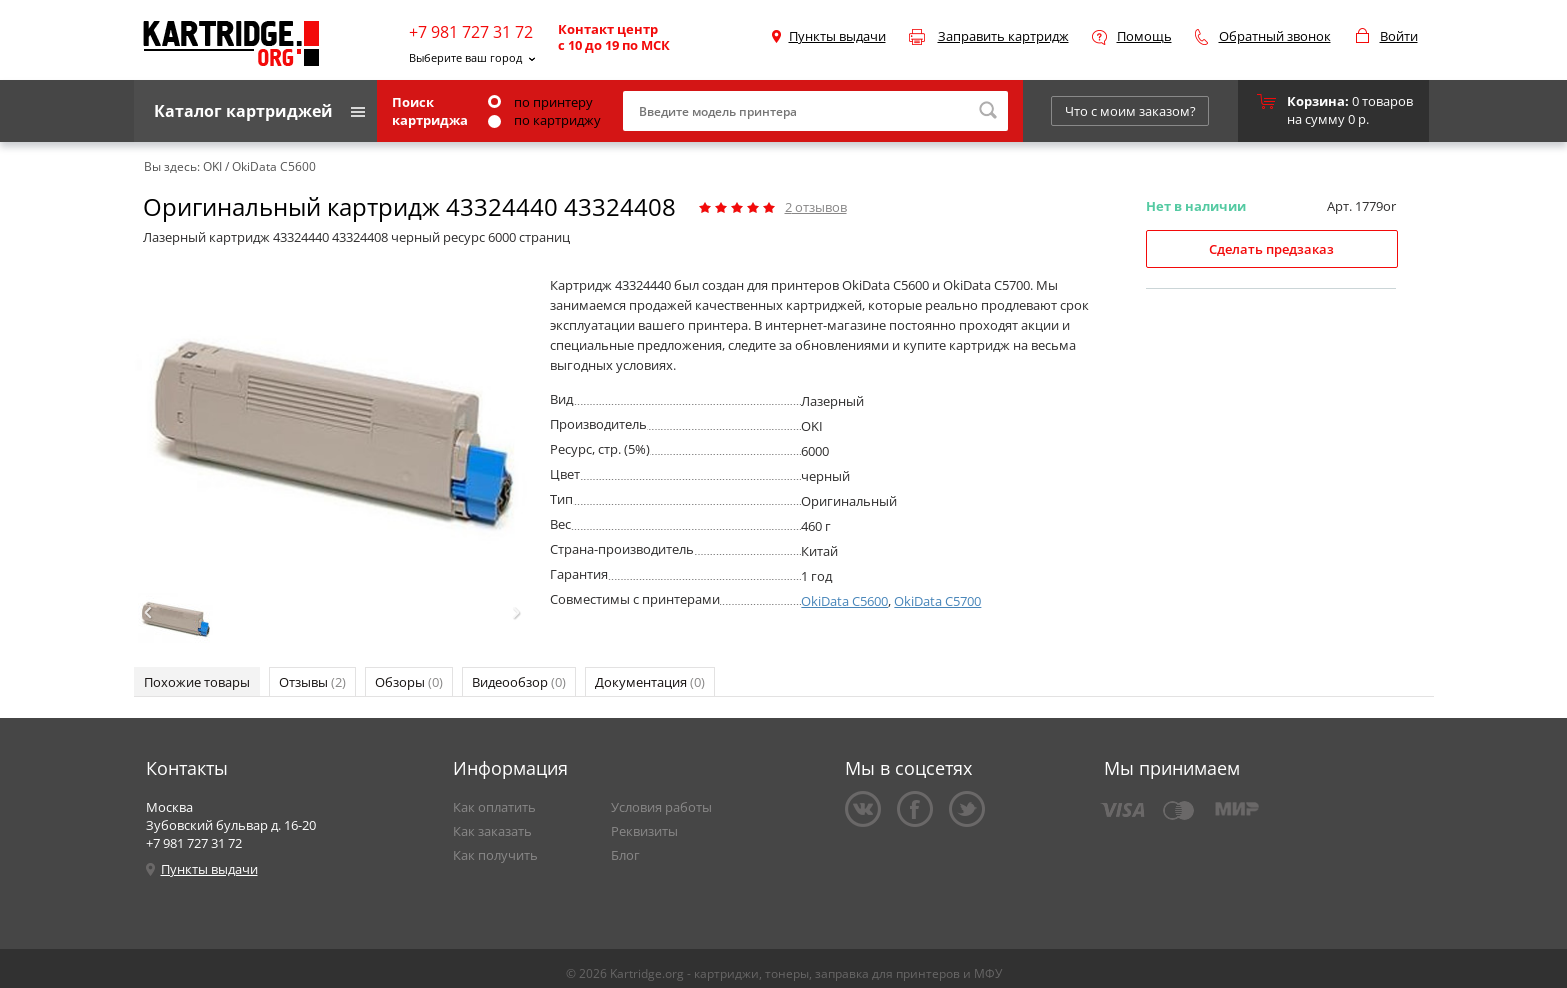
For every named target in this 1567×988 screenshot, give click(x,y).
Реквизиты (644, 831)
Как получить (495, 855)
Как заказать (492, 831)
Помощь (1144, 36)
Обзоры (409, 682)
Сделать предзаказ (1271, 249)
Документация (650, 682)
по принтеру (540, 102)
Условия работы (661, 807)
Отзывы (312, 682)
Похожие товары (197, 682)
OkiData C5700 (937, 601)
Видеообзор (519, 682)
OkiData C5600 (844, 601)
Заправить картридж (1003, 36)
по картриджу (544, 120)
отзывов (816, 207)
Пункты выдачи (837, 36)
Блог (625, 855)
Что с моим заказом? (1130, 111)
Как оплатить (494, 807)
